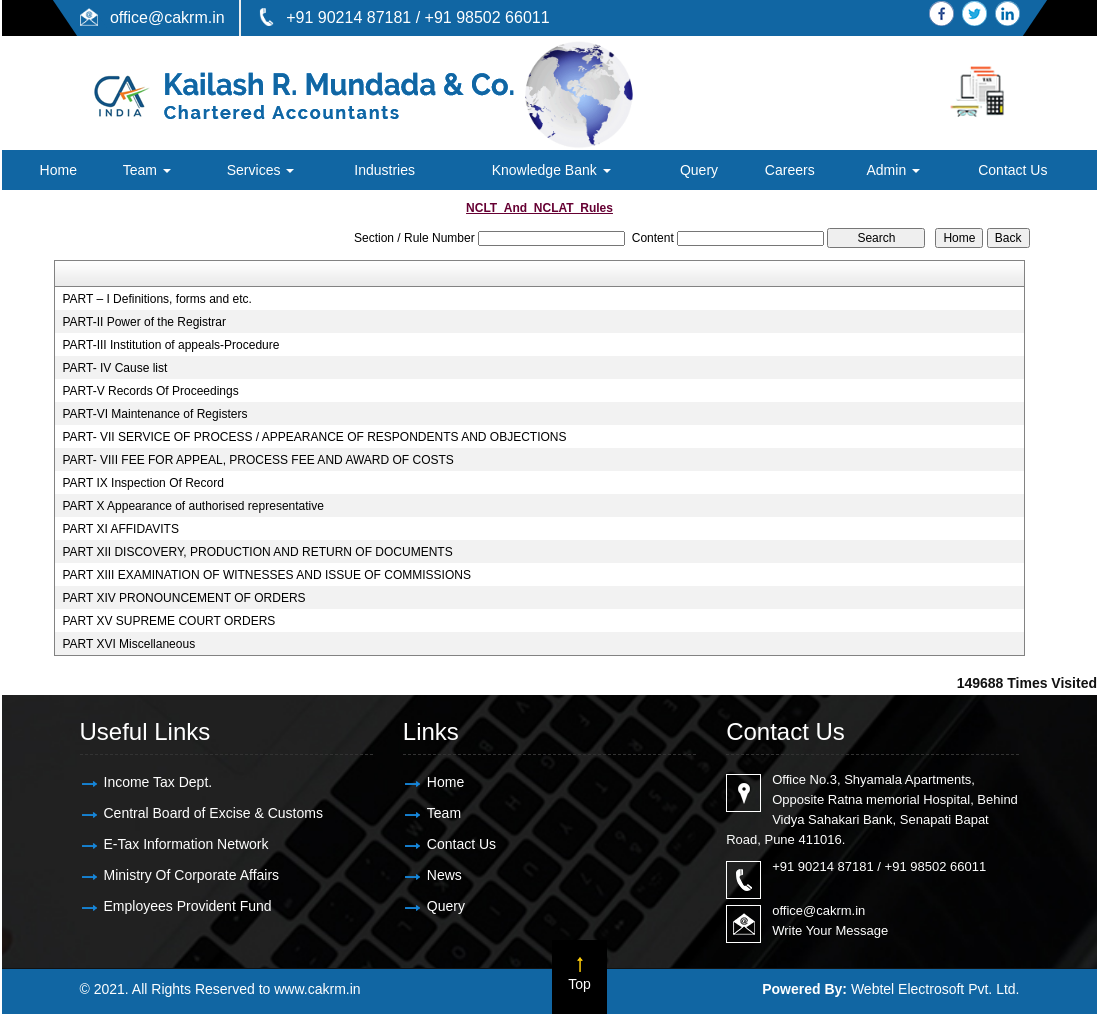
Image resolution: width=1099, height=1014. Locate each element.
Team (147, 170)
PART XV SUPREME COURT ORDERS (168, 621)
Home (58, 170)
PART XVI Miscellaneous (128, 644)
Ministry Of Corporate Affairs (192, 875)
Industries (384, 170)
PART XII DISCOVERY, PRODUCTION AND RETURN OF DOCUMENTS (257, 552)
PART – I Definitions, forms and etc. (156, 299)
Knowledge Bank (551, 170)
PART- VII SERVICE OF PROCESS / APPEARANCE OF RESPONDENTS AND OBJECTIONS (314, 437)
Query (699, 170)
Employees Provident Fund (188, 906)
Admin (893, 170)
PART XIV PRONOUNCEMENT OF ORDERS (183, 598)
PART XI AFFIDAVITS (120, 529)
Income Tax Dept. (158, 782)
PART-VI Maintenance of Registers (154, 414)
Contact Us (1012, 170)
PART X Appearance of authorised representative (193, 506)
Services (261, 170)
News (444, 875)
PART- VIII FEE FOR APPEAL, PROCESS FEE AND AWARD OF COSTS (257, 460)
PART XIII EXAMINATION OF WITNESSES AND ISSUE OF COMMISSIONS (266, 575)
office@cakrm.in (167, 17)
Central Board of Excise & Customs (213, 813)
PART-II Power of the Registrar (144, 322)
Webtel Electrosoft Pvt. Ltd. (935, 989)
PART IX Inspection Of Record (142, 483)
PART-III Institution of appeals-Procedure (170, 345)
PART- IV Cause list (114, 368)
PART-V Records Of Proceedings (150, 391)
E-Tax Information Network (186, 844)
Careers (790, 170)
